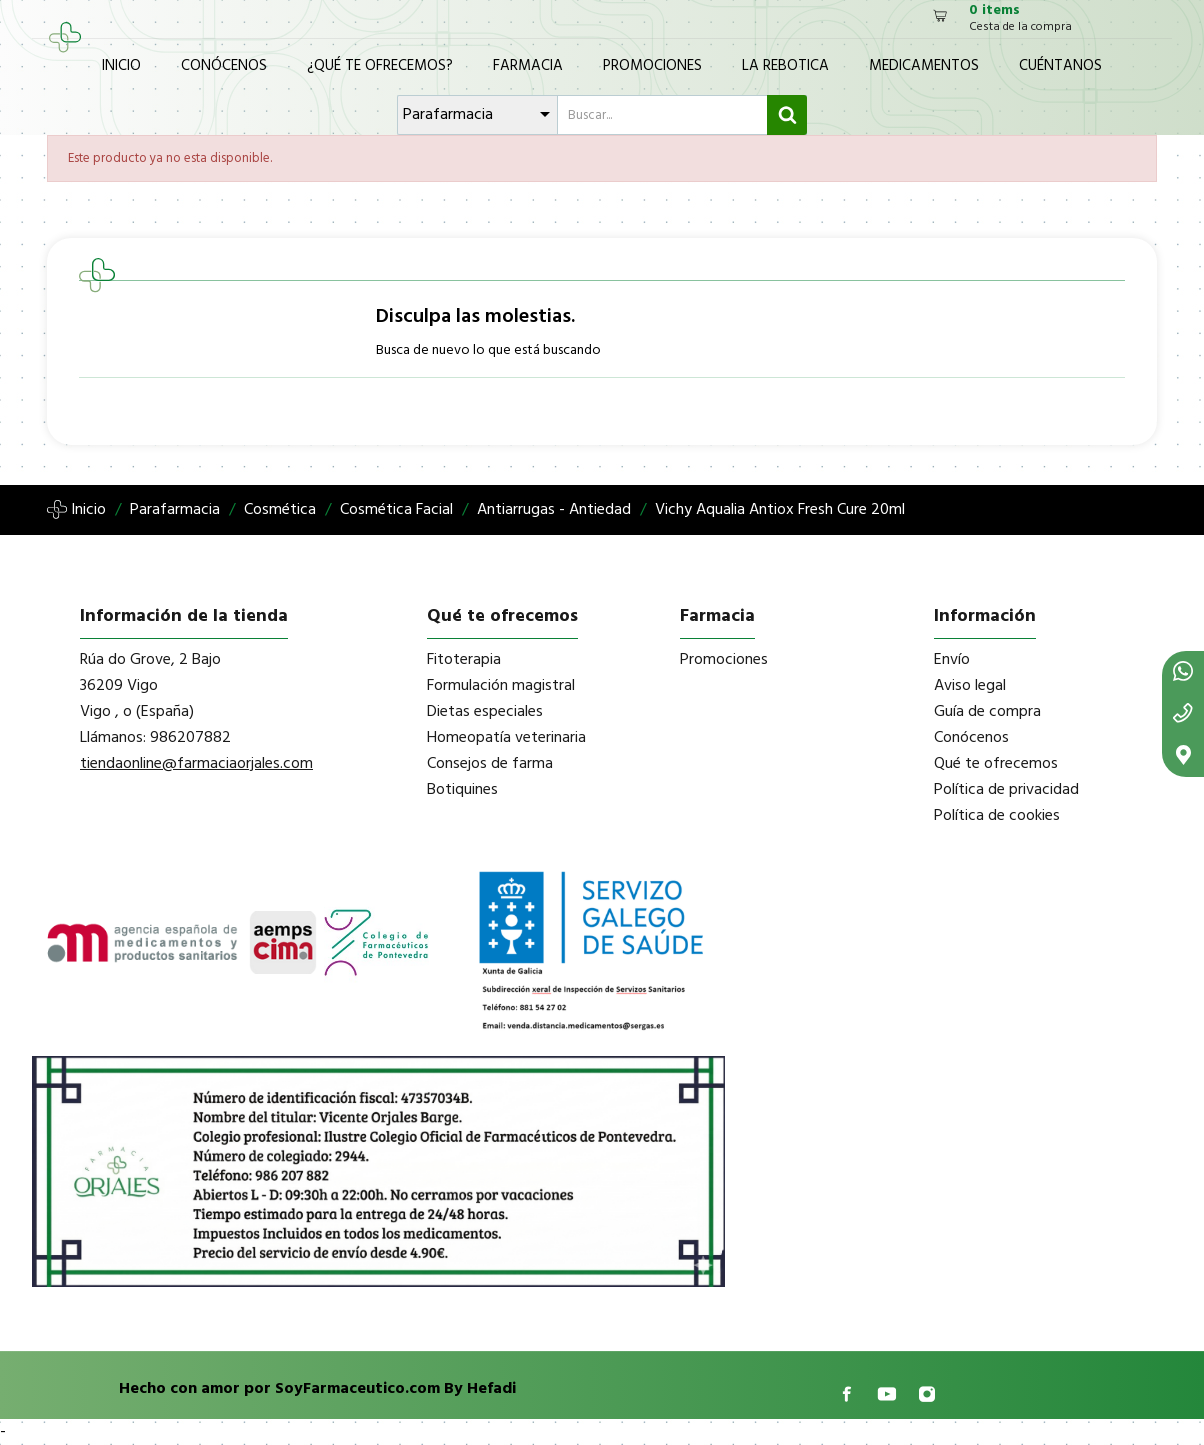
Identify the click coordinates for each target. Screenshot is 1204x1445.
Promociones (652, 66)
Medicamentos (924, 66)
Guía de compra (987, 712)
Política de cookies (997, 816)
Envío (952, 660)
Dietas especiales (485, 712)
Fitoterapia (464, 660)
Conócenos (224, 66)
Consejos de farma (490, 764)
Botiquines (462, 790)
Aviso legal (970, 686)
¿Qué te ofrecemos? (380, 66)
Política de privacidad (1006, 790)
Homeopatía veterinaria (506, 738)
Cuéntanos (1060, 66)
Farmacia (528, 66)
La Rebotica (785, 66)
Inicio (121, 66)
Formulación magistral (501, 686)
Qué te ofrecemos (996, 764)
